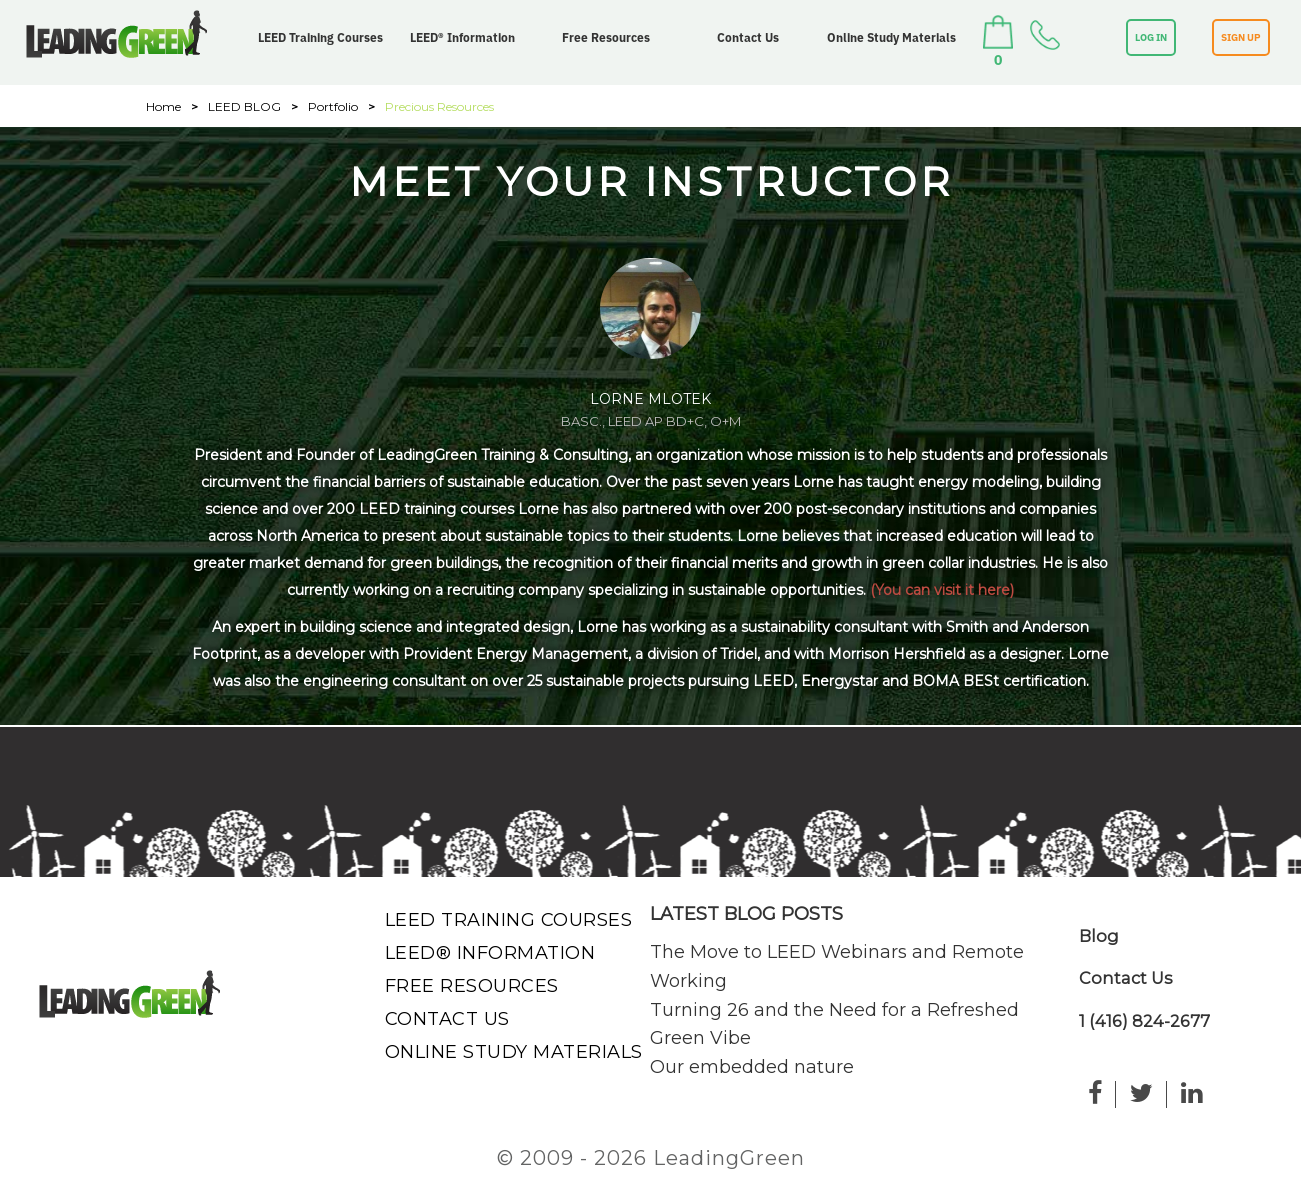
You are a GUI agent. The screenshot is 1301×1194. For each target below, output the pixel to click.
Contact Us (748, 37)
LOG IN (1151, 37)
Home (163, 106)
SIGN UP (1241, 37)
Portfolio (333, 106)
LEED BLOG (244, 106)
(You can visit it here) (942, 590)
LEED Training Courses (320, 37)
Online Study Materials (891, 37)
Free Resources (606, 37)
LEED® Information (462, 37)
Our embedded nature (752, 1067)
